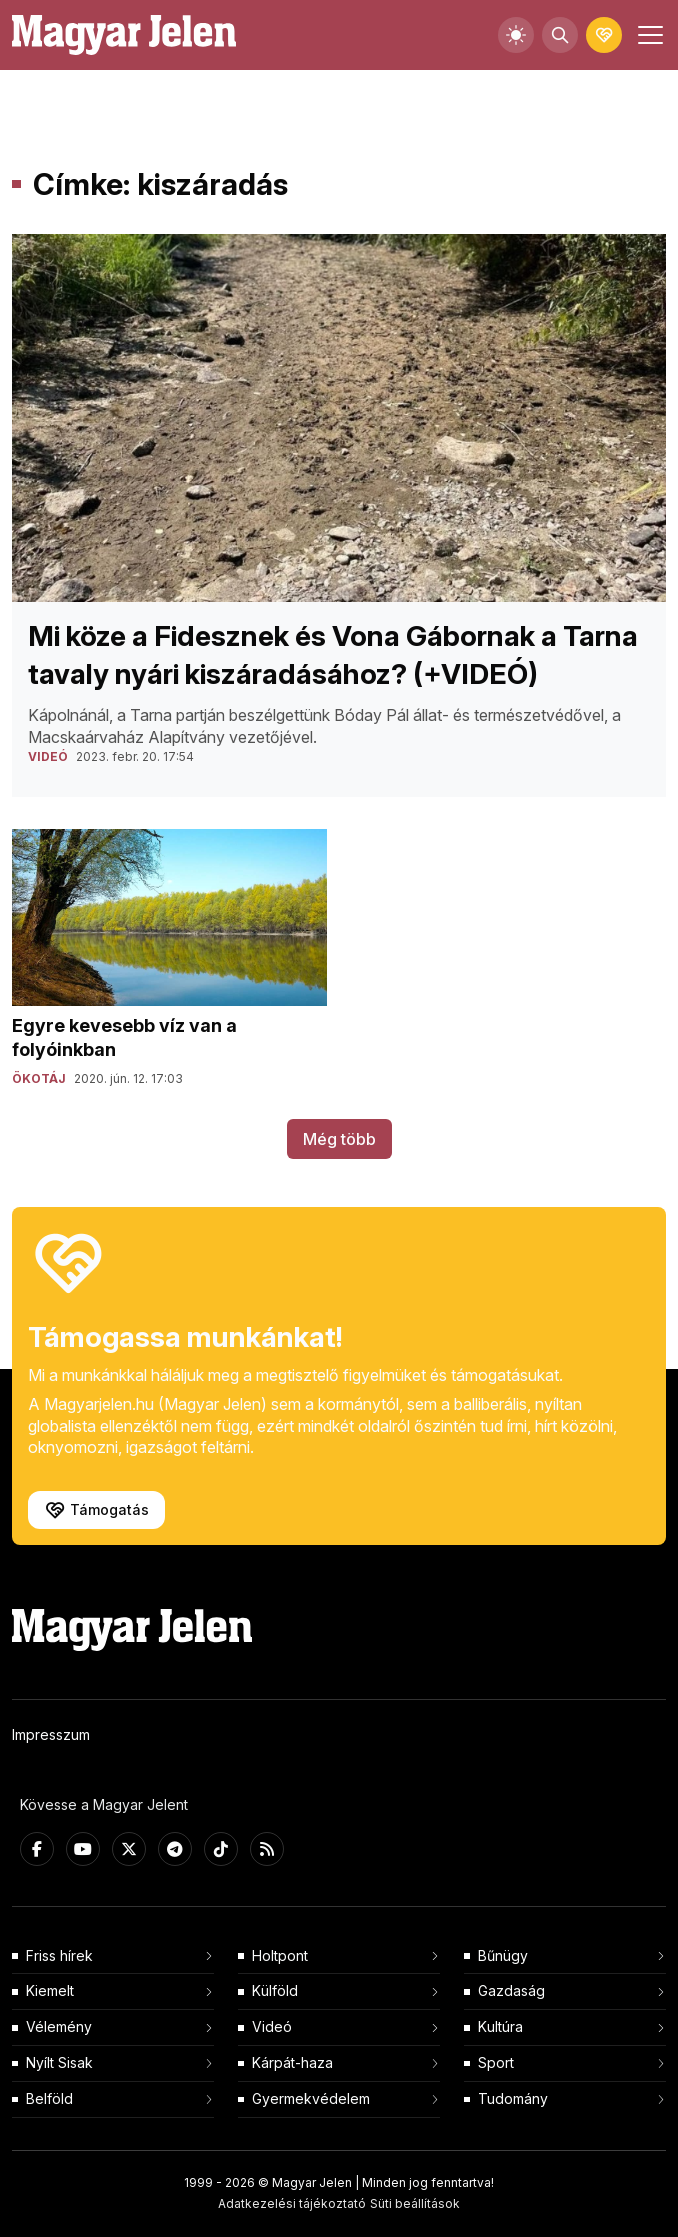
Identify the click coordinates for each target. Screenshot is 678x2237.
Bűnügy (503, 1955)
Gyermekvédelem (311, 2098)
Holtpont (280, 1955)
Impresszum (51, 1734)
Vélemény (59, 2026)
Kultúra (500, 2026)
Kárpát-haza (292, 2062)
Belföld (49, 2098)
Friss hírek (59, 1955)
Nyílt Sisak (59, 2062)
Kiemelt (50, 1990)
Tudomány (513, 2098)
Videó (272, 2026)
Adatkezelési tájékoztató (292, 2203)
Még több (339, 1139)
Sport (496, 2062)
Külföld (275, 1990)
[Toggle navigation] (648, 35)
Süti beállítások (415, 2203)
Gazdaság (511, 1990)
